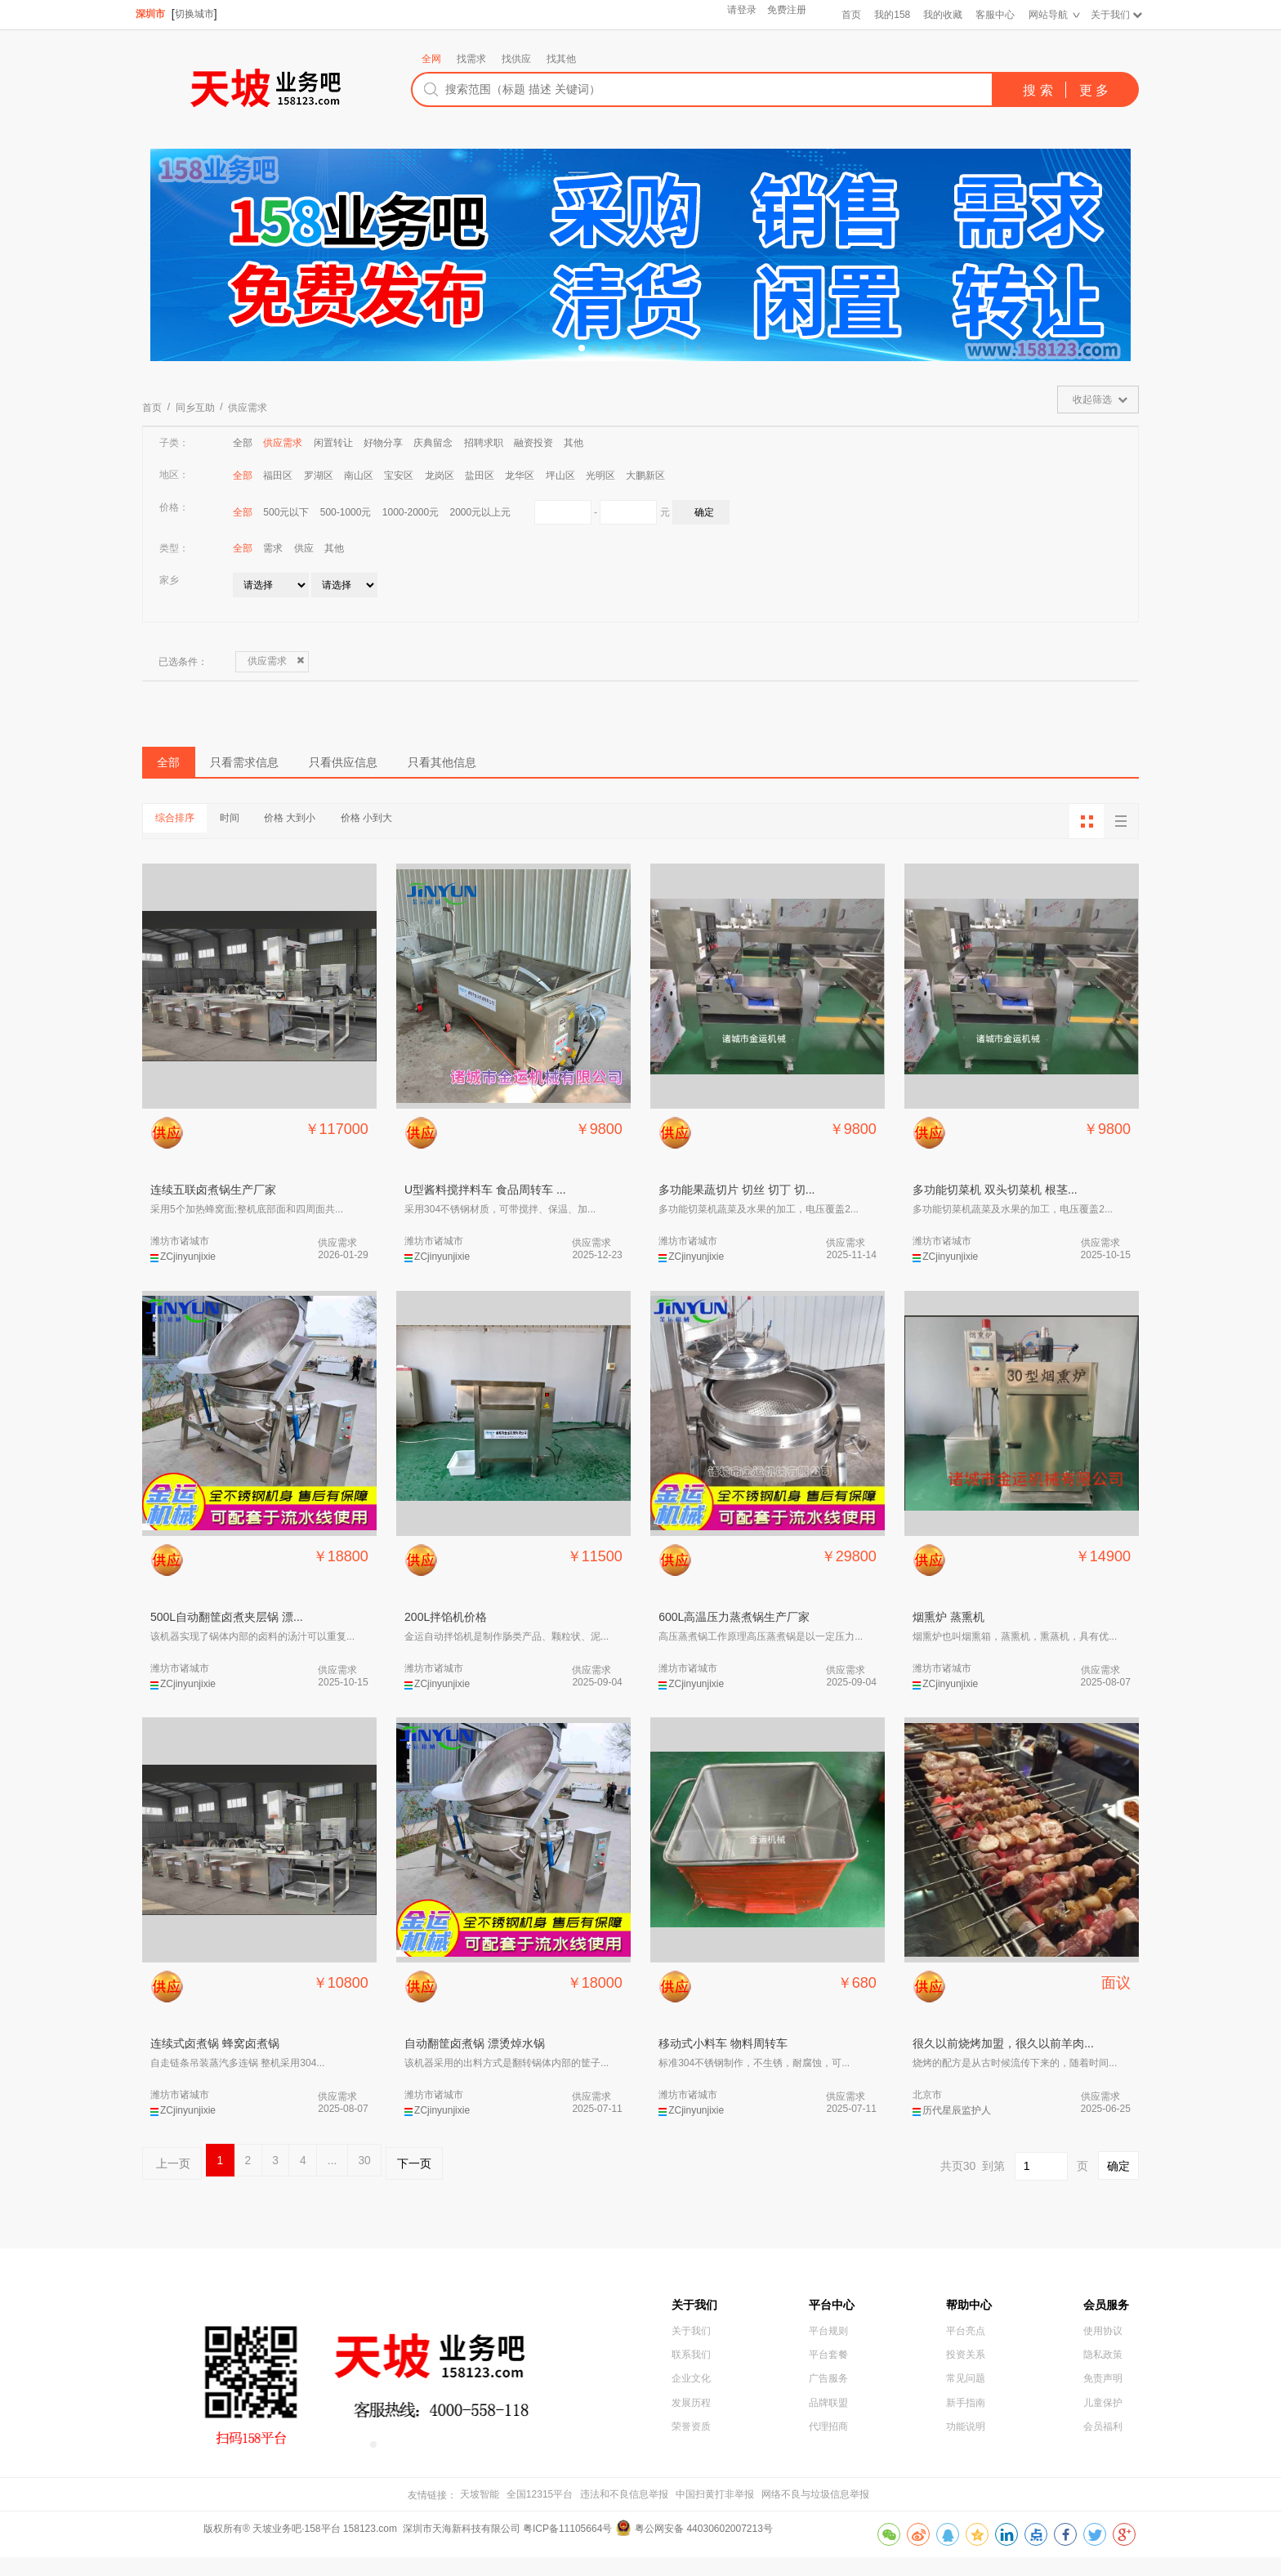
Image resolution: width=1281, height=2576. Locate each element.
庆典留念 (433, 443)
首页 (846, 14)
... (409, 2181)
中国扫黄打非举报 (715, 2513)
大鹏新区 (645, 475)
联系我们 (691, 2391)
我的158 (887, 14)
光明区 (600, 475)
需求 (273, 548)
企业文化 (691, 2418)
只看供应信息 (455, 770)
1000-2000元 (410, 512)
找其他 (561, 59)
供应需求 (247, 407)
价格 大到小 (362, 834)
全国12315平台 (540, 2513)
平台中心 (835, 2326)
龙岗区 (439, 475)
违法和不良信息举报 (624, 2513)
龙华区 (519, 475)
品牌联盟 (828, 2445)
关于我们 (1106, 15)
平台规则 (828, 2364)
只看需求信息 (306, 770)
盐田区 (479, 475)
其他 (573, 443)
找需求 (471, 59)
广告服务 (828, 2418)
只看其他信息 (604, 770)
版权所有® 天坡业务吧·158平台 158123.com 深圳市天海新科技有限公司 (363, 2548)
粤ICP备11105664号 (567, 2548)
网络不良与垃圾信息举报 (815, 2513)
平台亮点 (965, 2364)
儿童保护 (1103, 2445)
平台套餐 (828, 2391)
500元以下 (286, 512)
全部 (242, 443)
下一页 (520, 2181)
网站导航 (1044, 14)
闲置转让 (333, 443)
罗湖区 (318, 475)
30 (455, 2181)
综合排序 (189, 834)
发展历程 (691, 2445)
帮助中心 (972, 2326)
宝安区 (398, 475)
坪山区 (560, 475)
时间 (273, 834)
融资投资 (533, 443)
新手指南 (965, 2445)
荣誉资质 (691, 2472)
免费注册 (781, 14)
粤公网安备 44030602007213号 (704, 2548)
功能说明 (965, 2472)
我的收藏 (938, 14)
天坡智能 (479, 2513)
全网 (431, 59)
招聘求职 (483, 443)
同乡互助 (195, 407)
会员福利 (1103, 2472)
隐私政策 (1103, 2391)
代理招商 (828, 2472)
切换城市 (198, 14)
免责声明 (1103, 2418)
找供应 (516, 59)
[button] (581, 348)
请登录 (734, 14)
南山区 (358, 475)
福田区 (277, 475)
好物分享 (383, 443)
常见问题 (965, 2418)
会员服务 (1109, 2326)
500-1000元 (346, 512)
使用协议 (1103, 2364)
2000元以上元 (480, 512)
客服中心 (991, 14)
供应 (304, 548)
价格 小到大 (467, 834)
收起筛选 (1092, 399)
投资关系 (965, 2391)
